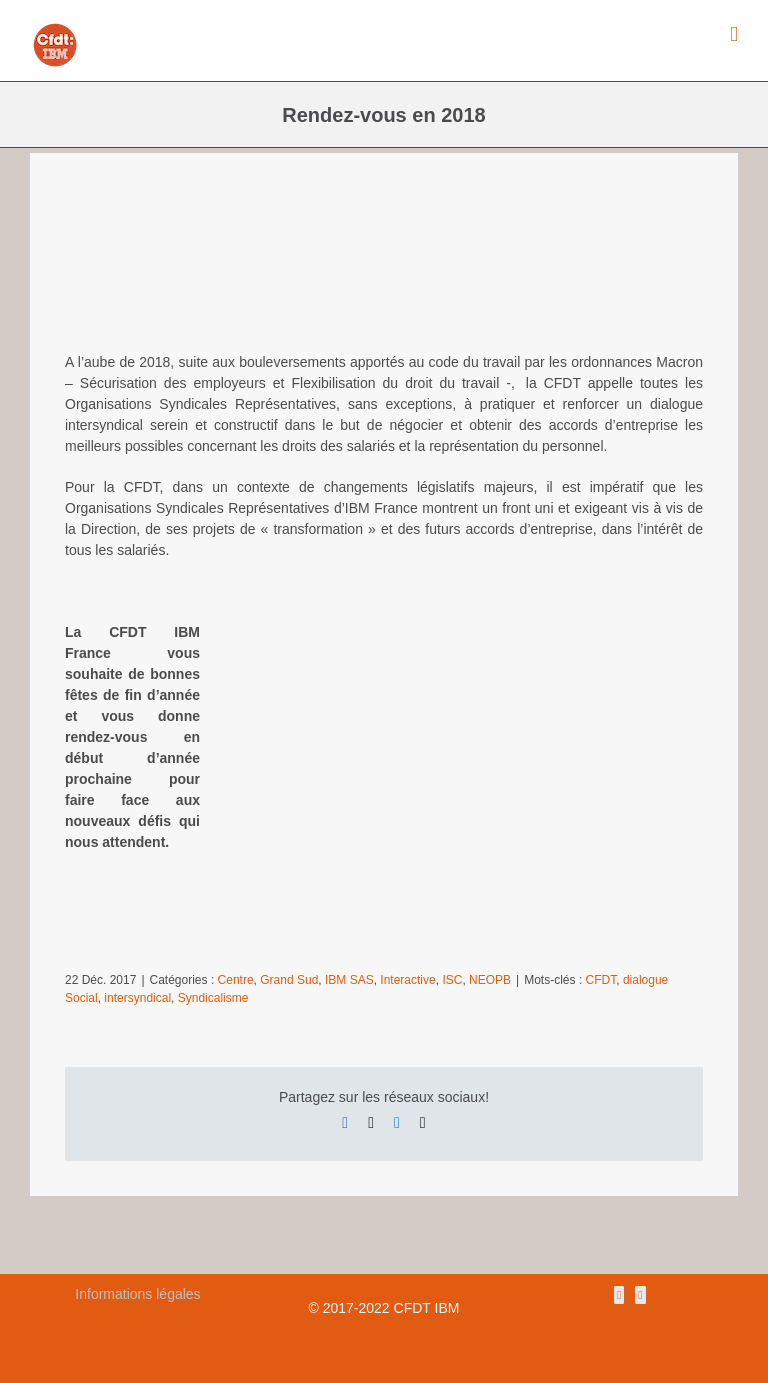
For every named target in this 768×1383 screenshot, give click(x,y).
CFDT (601, 980)
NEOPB (490, 980)
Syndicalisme (213, 998)
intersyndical (137, 998)
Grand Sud (289, 980)
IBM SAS (349, 980)
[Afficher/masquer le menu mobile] (734, 34)
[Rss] (619, 1295)
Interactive (407, 980)
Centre (236, 980)
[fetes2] (384, 270)
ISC (452, 980)
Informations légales (137, 1294)
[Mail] (640, 1295)
